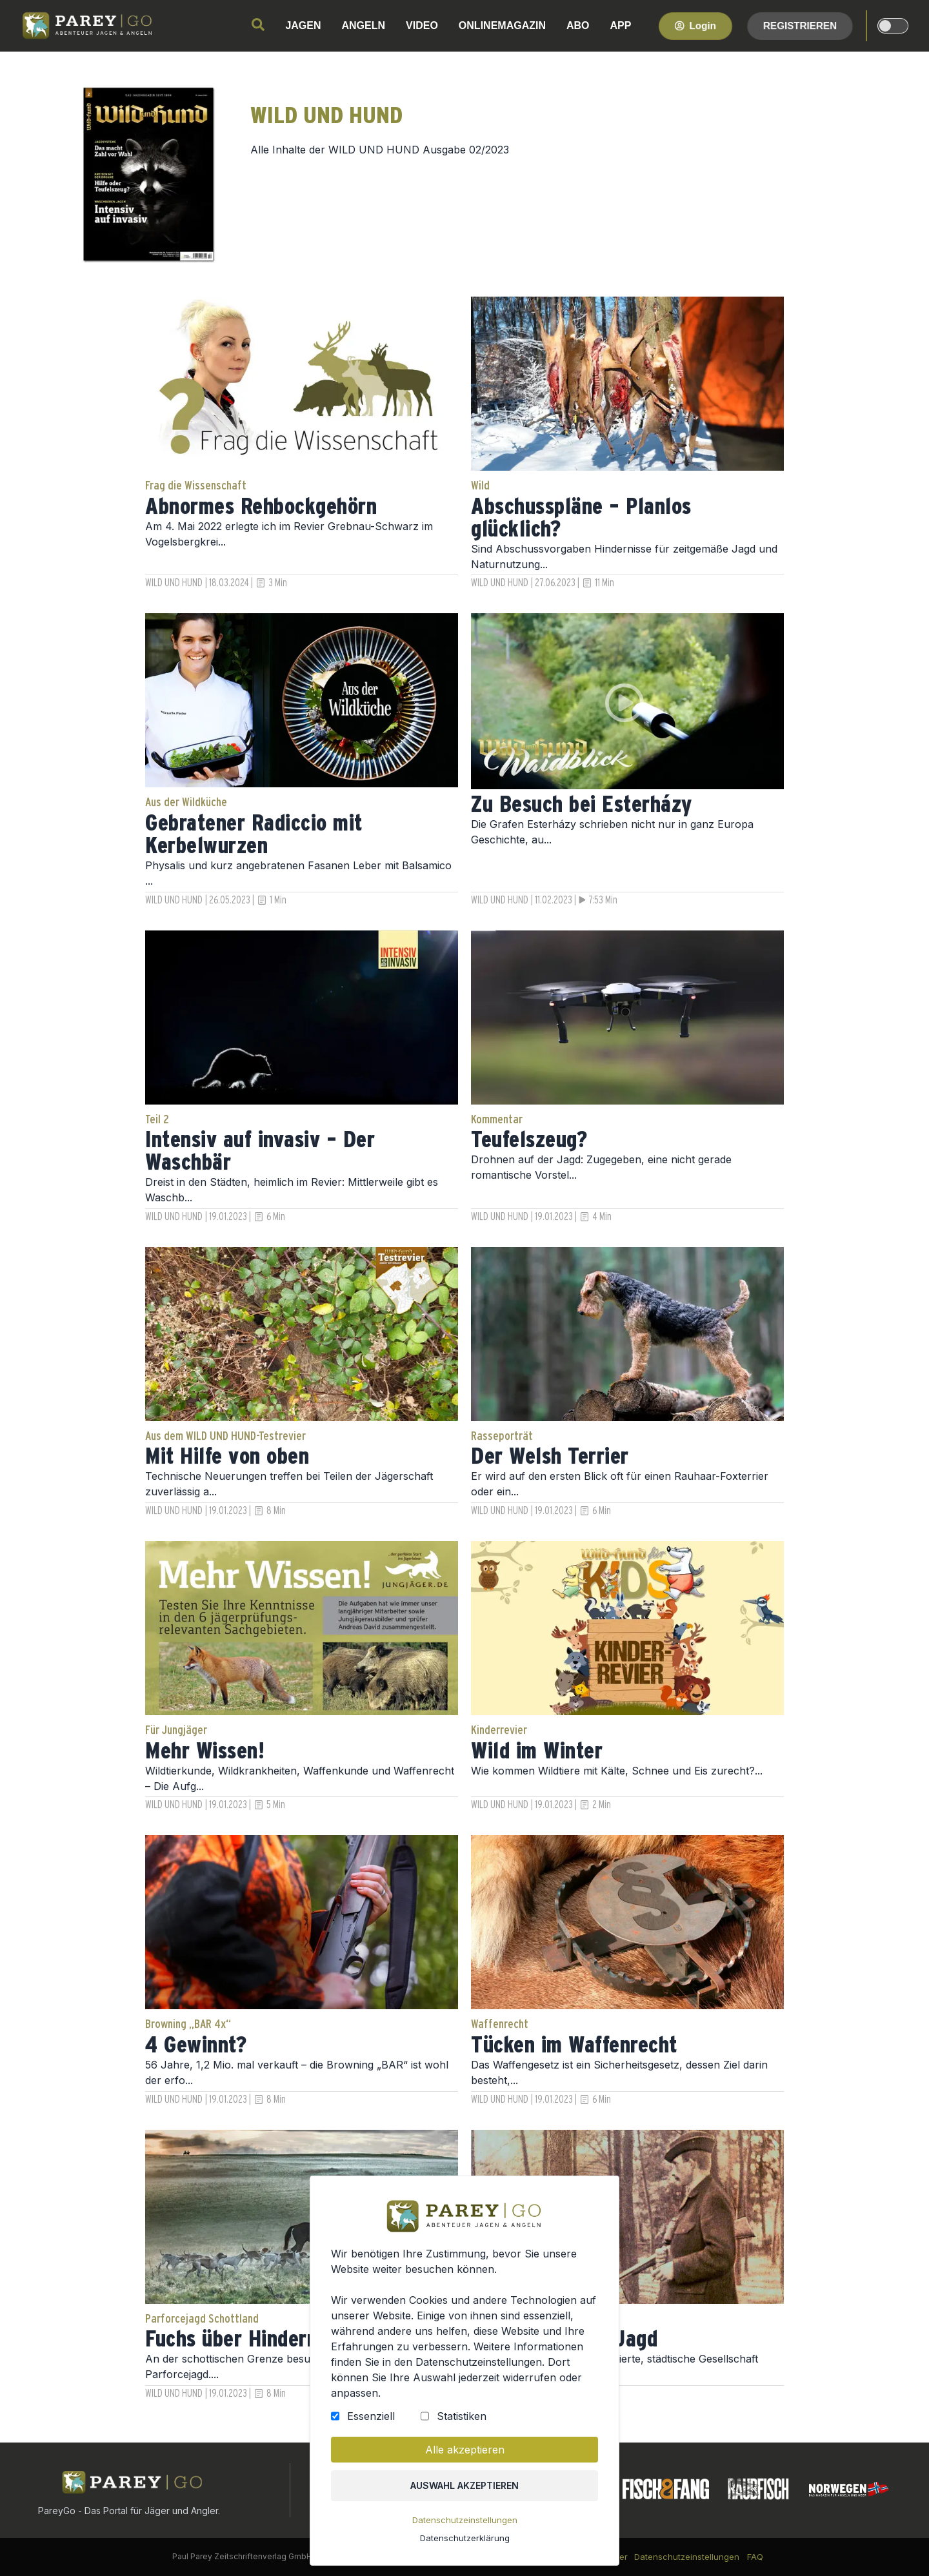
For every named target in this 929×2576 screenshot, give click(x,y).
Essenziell (371, 2416)
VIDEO (422, 25)
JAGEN (303, 25)
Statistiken (461, 2416)
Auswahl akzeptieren (464, 2485)
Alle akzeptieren (464, 2449)
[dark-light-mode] (892, 26)
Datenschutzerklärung (465, 2538)
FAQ (755, 2556)
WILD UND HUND (174, 583)
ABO (578, 25)
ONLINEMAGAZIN (502, 25)
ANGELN (364, 25)
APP (621, 25)
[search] (258, 24)
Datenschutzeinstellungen (464, 2520)
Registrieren (800, 25)
